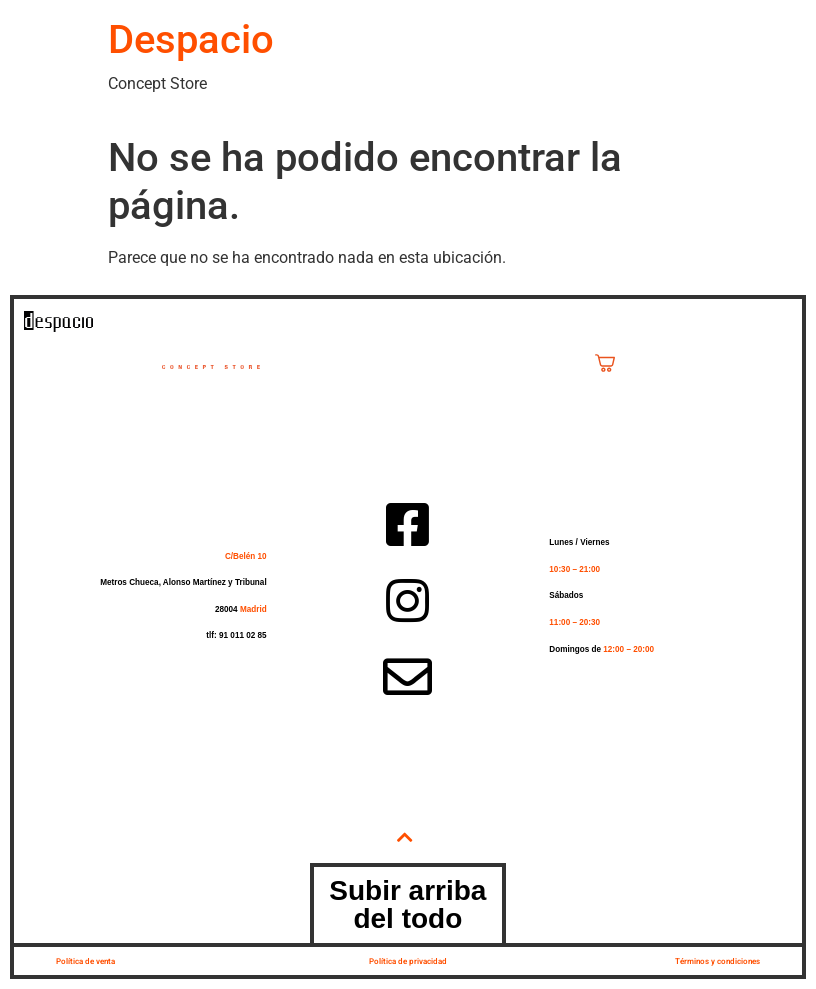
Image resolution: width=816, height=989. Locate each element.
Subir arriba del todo (407, 904)
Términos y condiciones (717, 961)
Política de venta (85, 961)
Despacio (191, 39)
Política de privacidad (408, 961)
